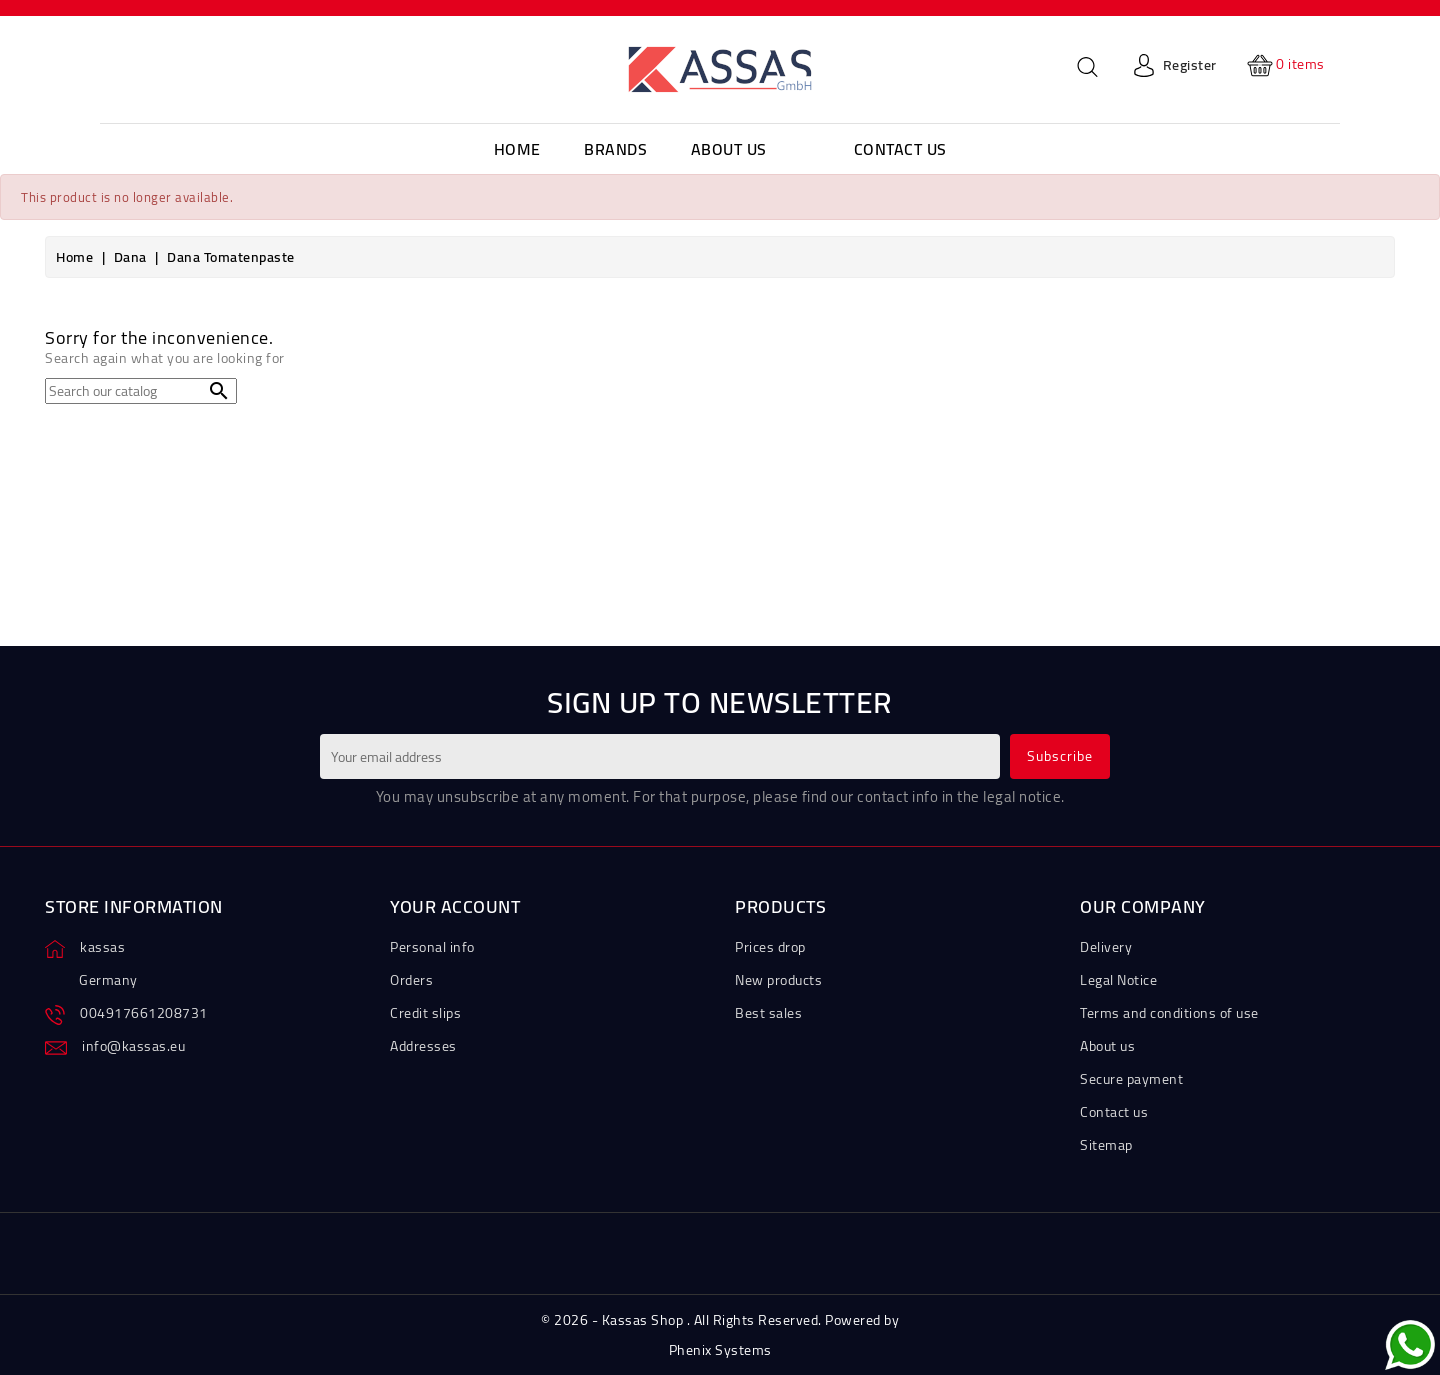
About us (1107, 1046)
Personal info (432, 947)
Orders (411, 980)
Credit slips (425, 1013)
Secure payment (1131, 1079)
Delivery (1106, 947)
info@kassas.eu (133, 1046)
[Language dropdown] (141, 65)
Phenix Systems (720, 1350)
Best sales (768, 1013)
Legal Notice (1118, 980)
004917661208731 (144, 1013)
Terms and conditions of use (1169, 1013)
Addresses (423, 1046)
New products (778, 980)
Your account (455, 906)
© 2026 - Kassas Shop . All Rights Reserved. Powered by (720, 1320)
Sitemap (1106, 1145)
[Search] (141, 391)
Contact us (1114, 1112)
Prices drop (770, 947)
